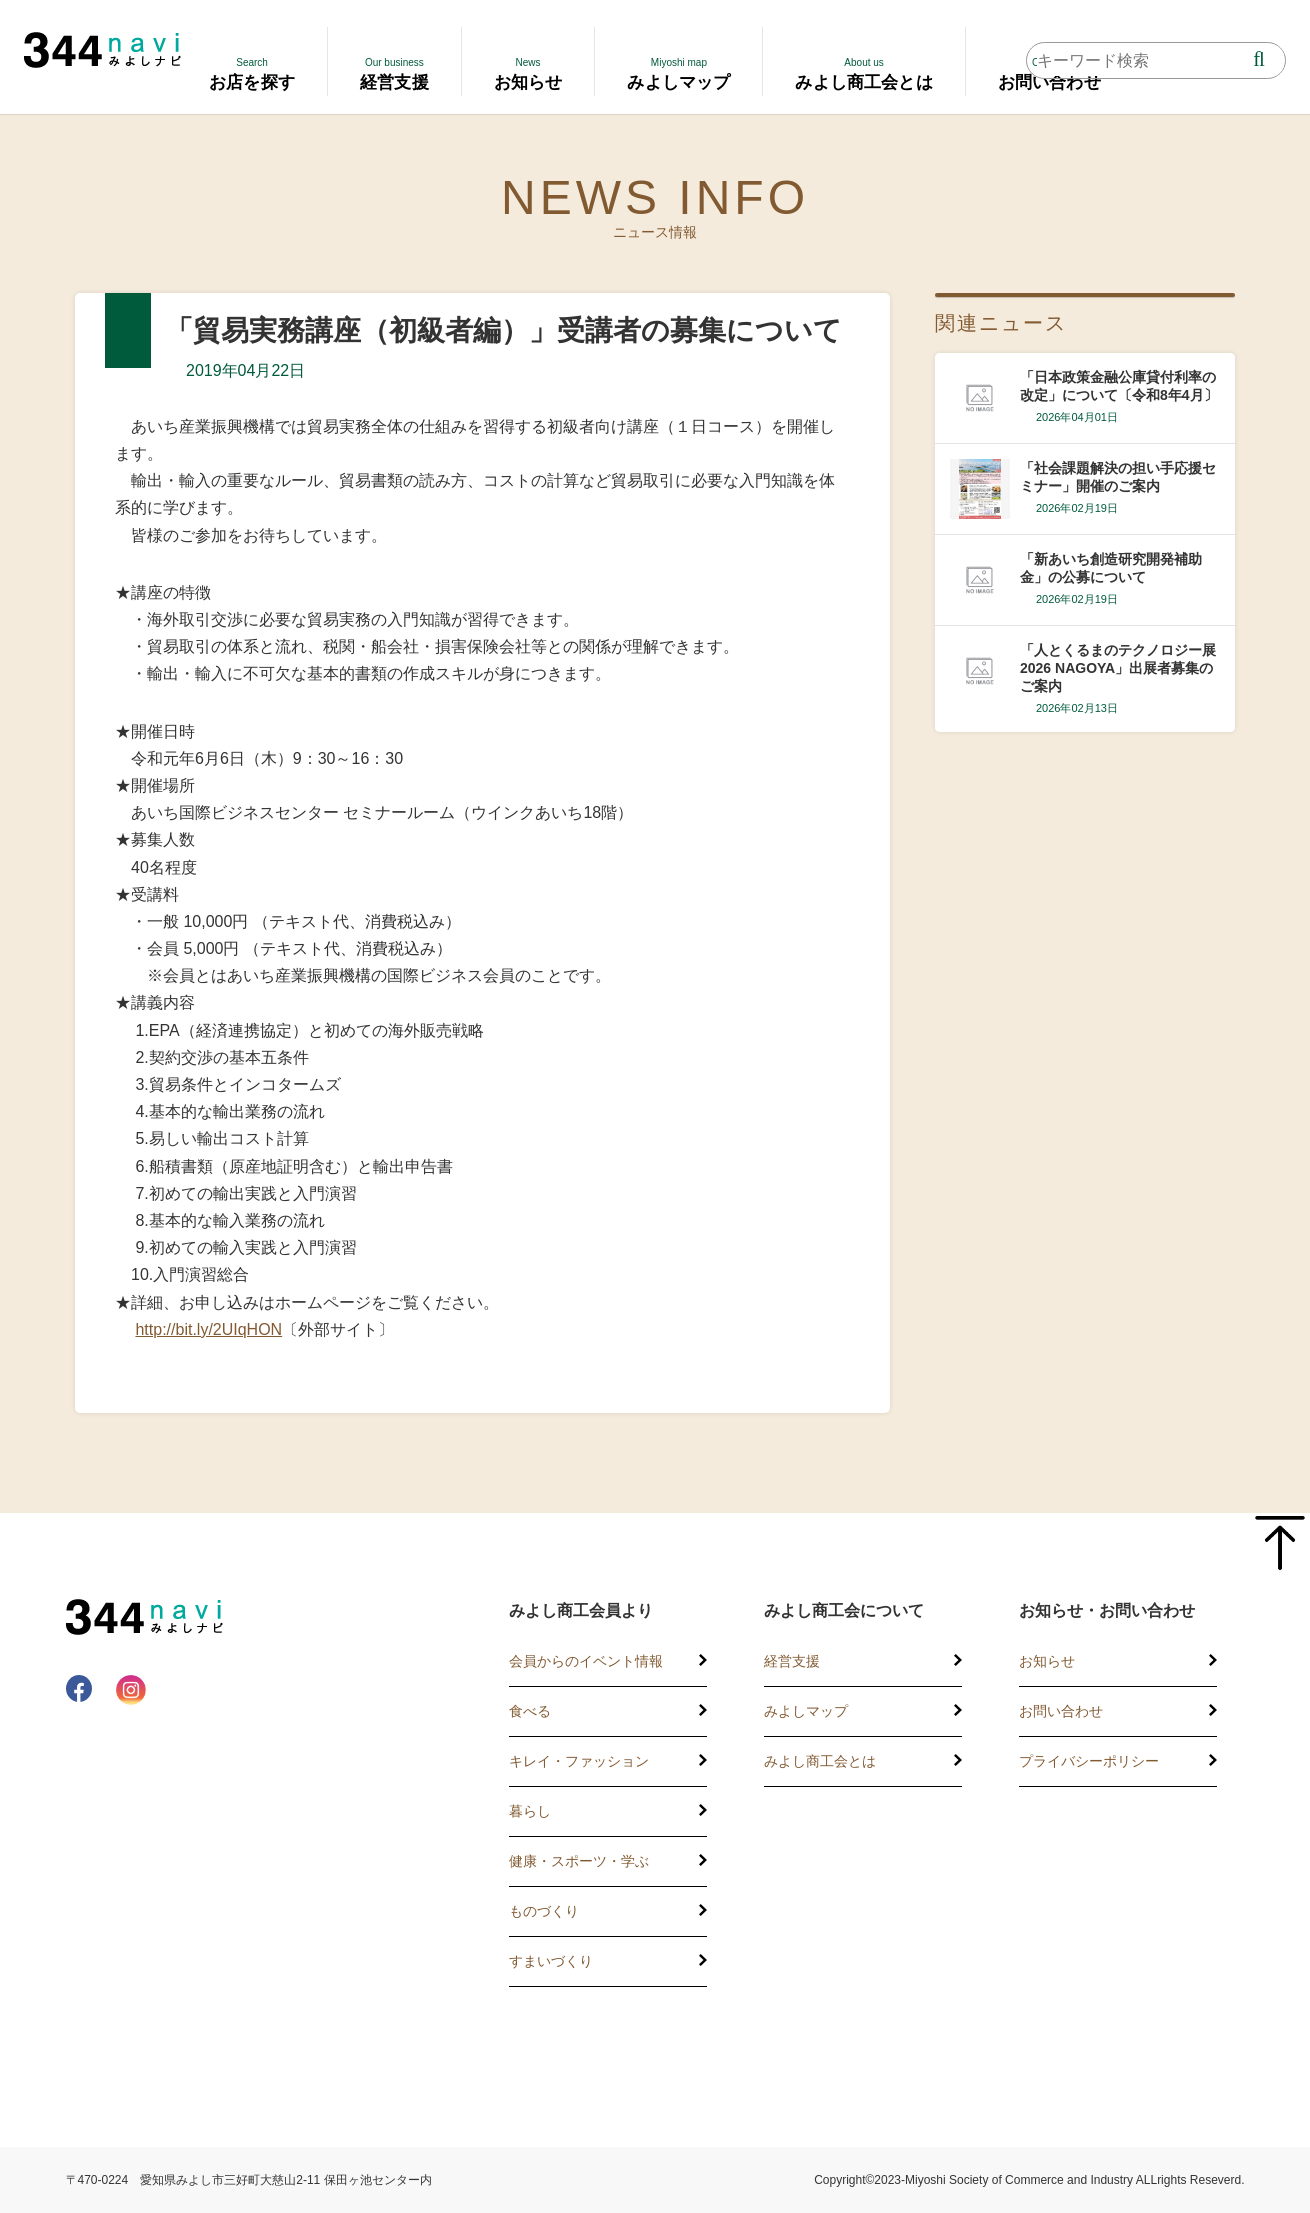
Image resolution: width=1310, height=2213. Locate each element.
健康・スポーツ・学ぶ (579, 1861)
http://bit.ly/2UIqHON (208, 1329)
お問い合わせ (1061, 1711)
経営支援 (792, 1661)
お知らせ (1047, 1661)
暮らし (530, 1811)
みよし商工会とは (820, 1761)
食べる (530, 1711)
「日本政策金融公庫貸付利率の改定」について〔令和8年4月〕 (1119, 386)
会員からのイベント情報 (586, 1661)
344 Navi (102, 50)
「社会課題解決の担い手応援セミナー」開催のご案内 (1118, 477)
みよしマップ (806, 1711)
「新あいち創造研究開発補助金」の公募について (1111, 568)
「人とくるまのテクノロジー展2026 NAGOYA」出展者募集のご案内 (1118, 668)
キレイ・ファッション (579, 1761)
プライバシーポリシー (1089, 1761)
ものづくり (544, 1911)
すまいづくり (551, 1961)
